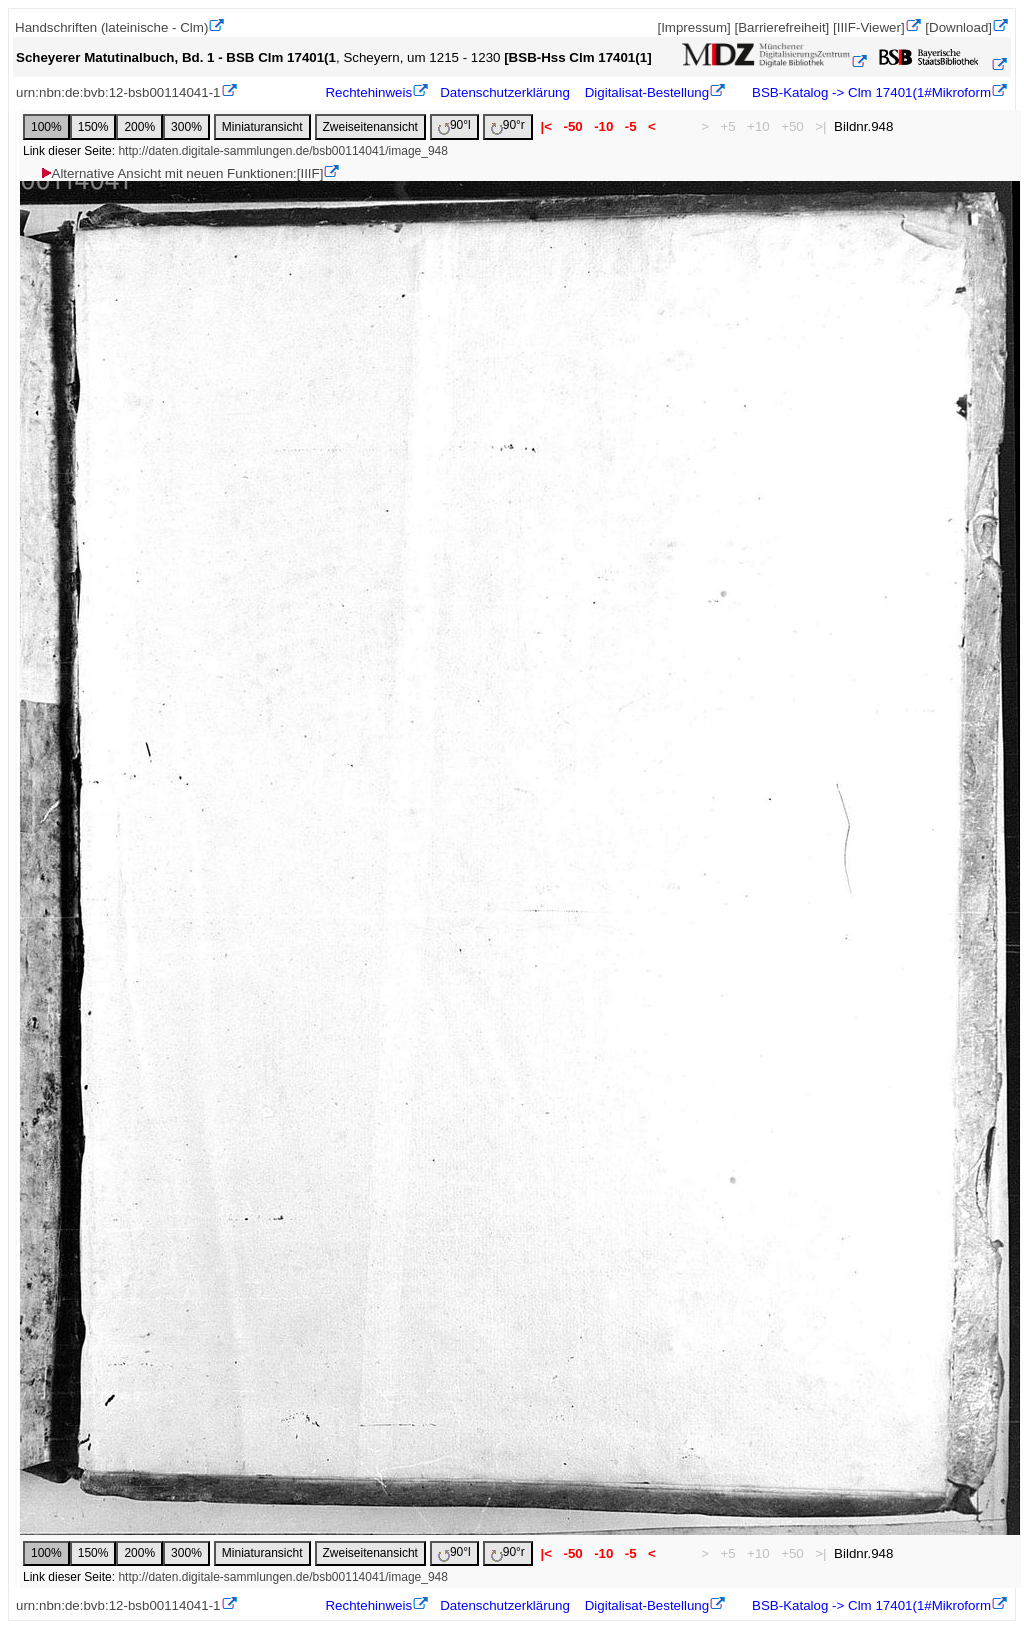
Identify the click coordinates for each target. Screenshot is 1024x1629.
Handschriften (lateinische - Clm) (111, 27)
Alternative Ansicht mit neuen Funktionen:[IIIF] (181, 173)
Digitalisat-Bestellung (647, 92)
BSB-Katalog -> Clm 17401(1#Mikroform (869, 92)
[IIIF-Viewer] (869, 27)
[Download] (958, 27)
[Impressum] (693, 27)
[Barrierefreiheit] (781, 27)
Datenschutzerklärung (505, 92)
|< (546, 126)
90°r (508, 126)
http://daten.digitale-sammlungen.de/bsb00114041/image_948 (283, 151)
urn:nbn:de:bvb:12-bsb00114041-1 (118, 92)
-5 (630, 126)
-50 (573, 126)
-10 (603, 126)
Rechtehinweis (368, 92)
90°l (454, 126)
